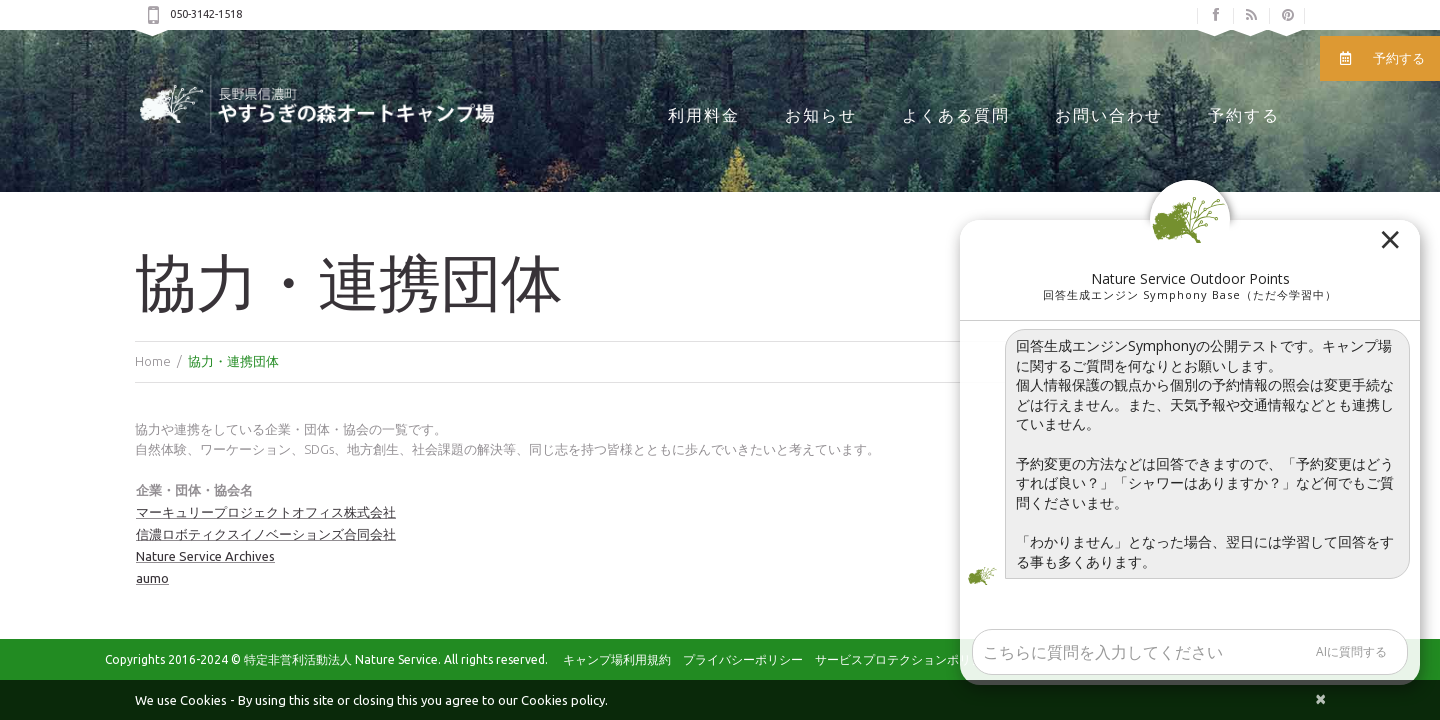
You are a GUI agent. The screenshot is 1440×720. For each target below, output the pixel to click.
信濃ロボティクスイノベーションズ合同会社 (266, 534)
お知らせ (821, 115)
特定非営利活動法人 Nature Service (341, 659)
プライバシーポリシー (743, 659)
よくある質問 (956, 115)
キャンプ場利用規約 (617, 659)
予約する (1244, 115)
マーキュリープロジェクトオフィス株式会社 (266, 512)
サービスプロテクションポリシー (905, 659)
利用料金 (704, 115)
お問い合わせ (1109, 115)
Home (153, 361)
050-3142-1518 (206, 14)
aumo (152, 578)
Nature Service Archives (205, 556)
